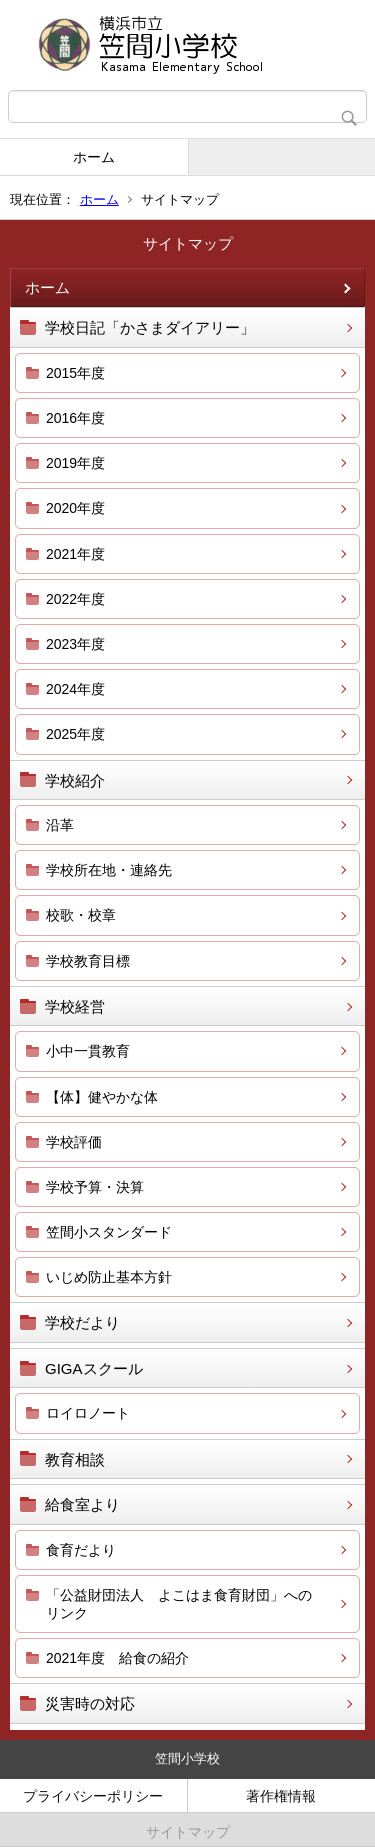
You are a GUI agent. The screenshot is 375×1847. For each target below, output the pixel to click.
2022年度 (75, 599)
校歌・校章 (81, 915)
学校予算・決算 (95, 1187)
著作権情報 (281, 1796)
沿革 (60, 825)
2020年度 (75, 508)
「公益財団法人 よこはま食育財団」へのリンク (179, 1604)
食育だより (81, 1550)
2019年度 (75, 463)
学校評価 (74, 1142)
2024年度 (75, 689)
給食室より (82, 1504)
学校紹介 (75, 780)
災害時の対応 (90, 1703)
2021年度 (75, 554)
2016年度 (75, 418)
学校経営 (75, 1006)
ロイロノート (88, 1413)
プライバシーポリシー (93, 1796)
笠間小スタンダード (109, 1232)
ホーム (94, 157)
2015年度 (75, 373)
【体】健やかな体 (102, 1097)
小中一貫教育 (88, 1051)
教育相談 (75, 1459)
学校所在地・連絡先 (109, 870)
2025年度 (75, 734)
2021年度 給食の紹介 (117, 1658)
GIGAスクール (94, 1368)
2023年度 (75, 644)
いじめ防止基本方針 (109, 1277)
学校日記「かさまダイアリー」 (150, 327)
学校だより (82, 1322)
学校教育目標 (88, 961)
